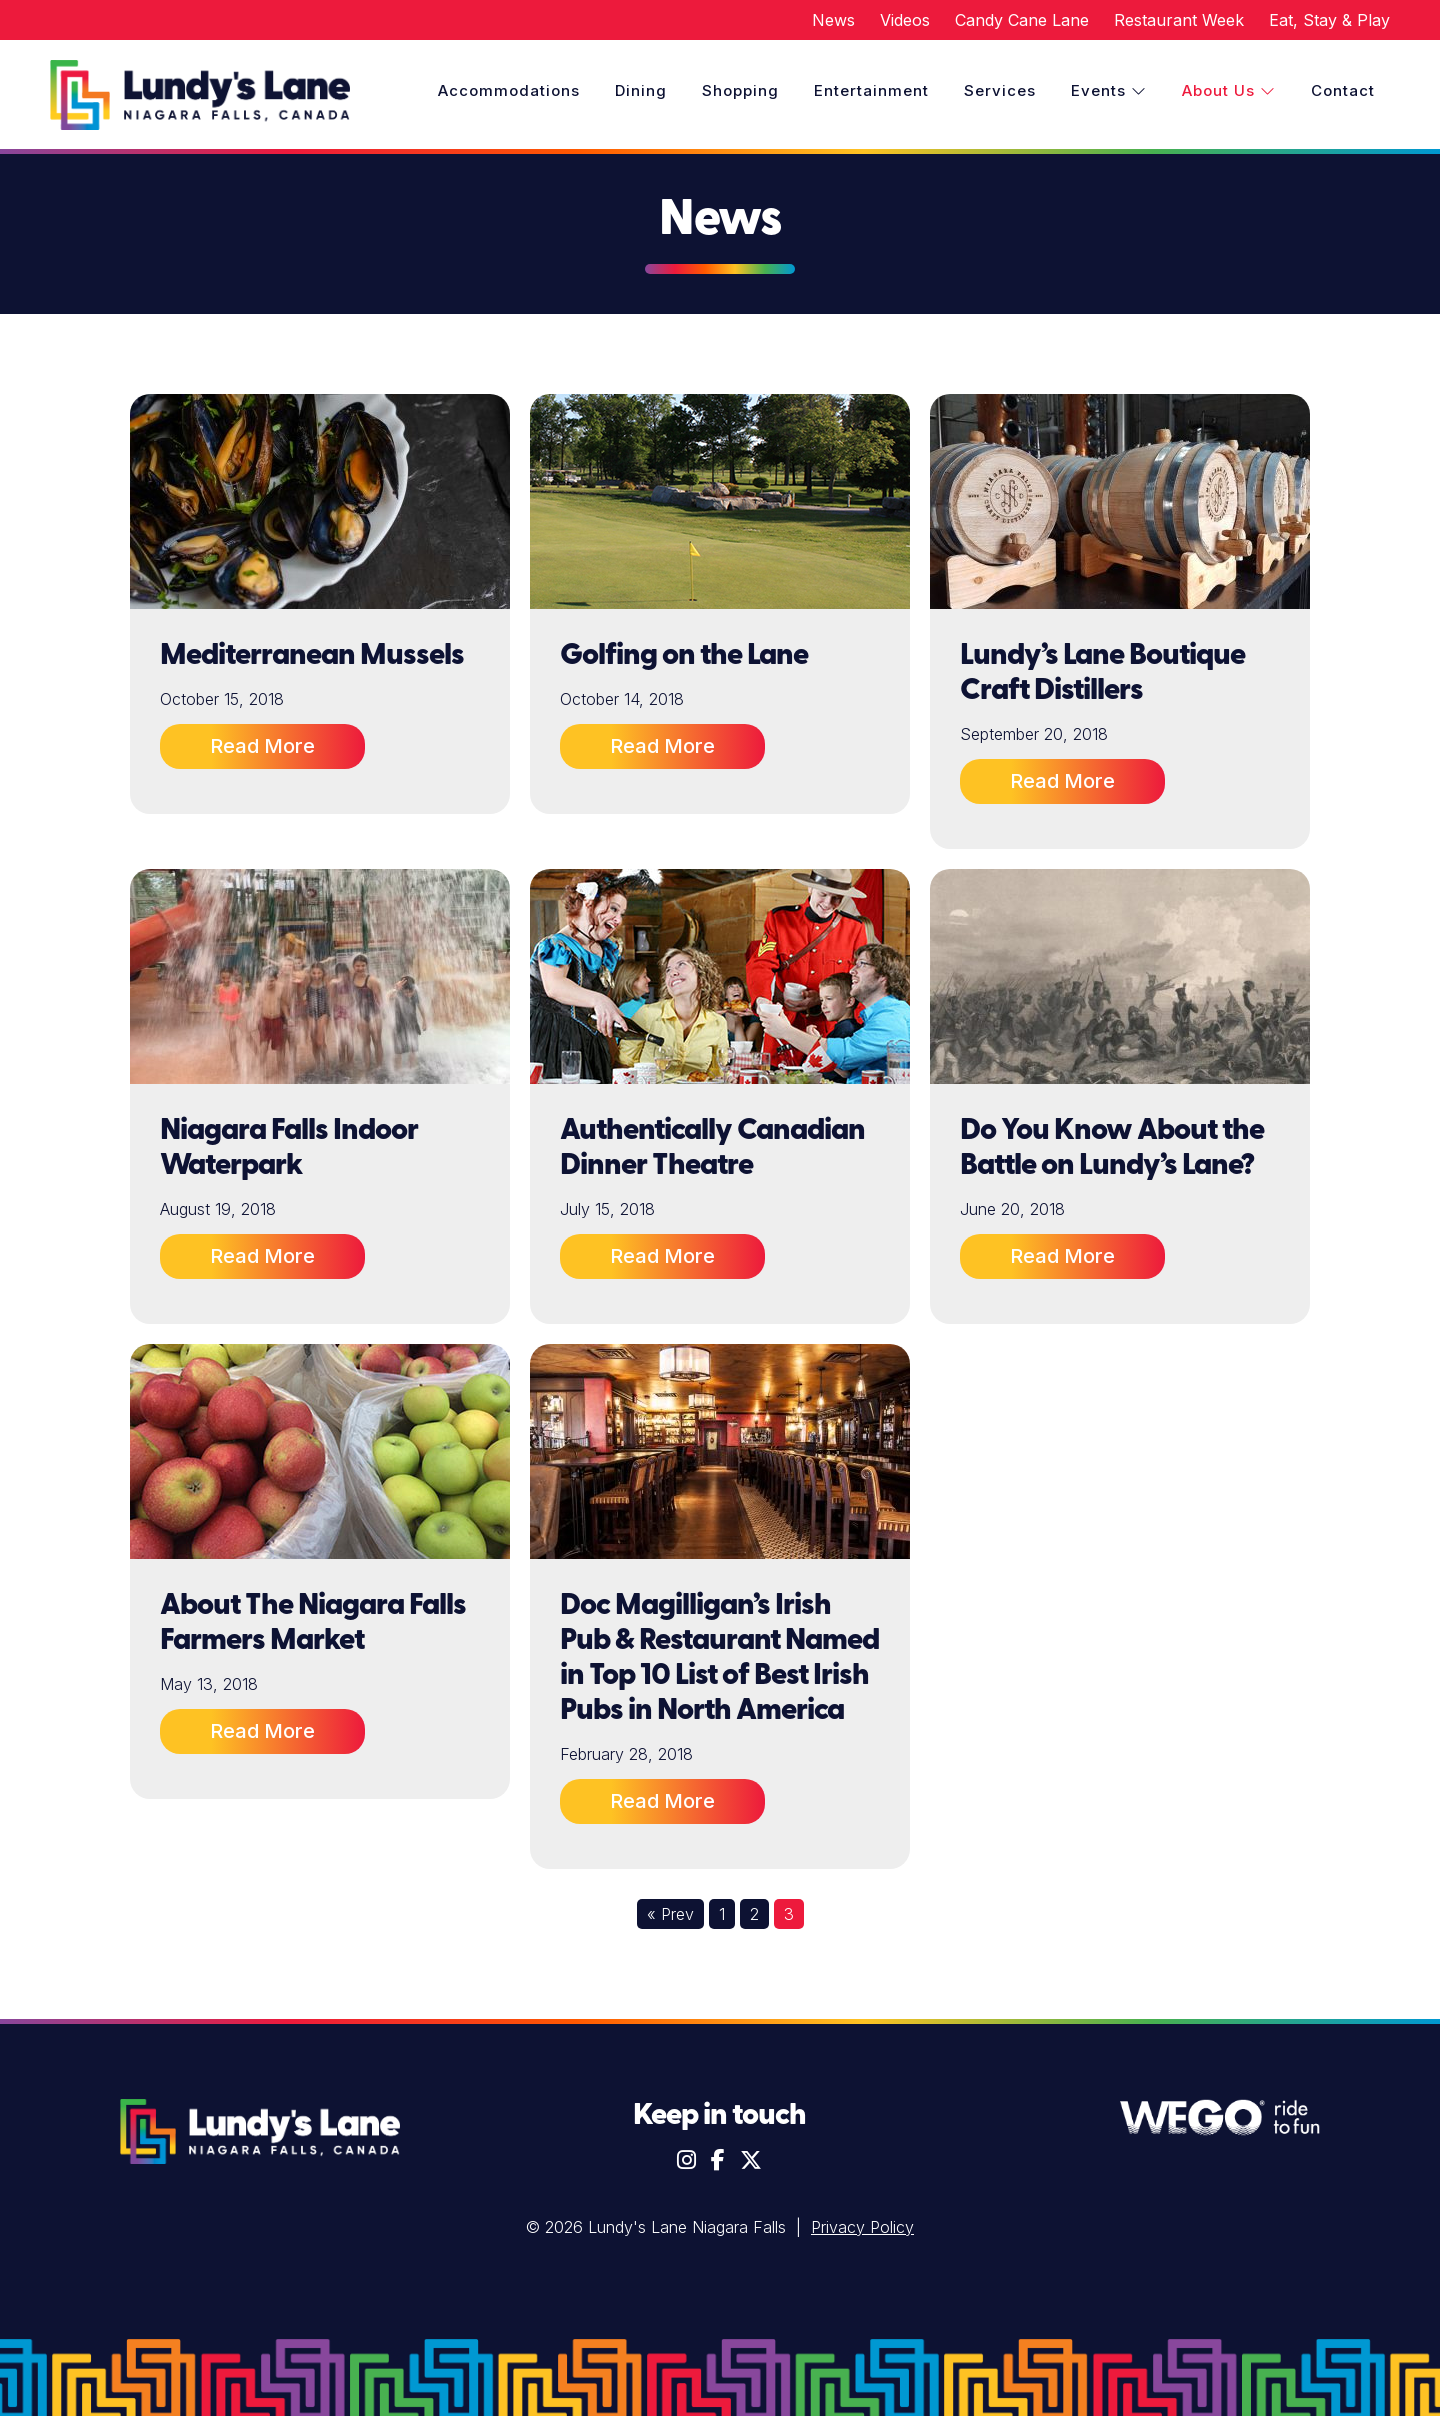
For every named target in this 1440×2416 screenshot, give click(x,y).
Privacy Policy (862, 2227)
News (833, 20)
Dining (641, 90)
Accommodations (509, 90)
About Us (1229, 90)
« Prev (670, 1914)
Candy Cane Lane (1022, 20)
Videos (905, 20)
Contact (1343, 90)
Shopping (740, 90)
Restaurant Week (1179, 20)
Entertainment (871, 90)
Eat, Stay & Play (1329, 20)
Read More (262, 746)
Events (1109, 90)
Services (1000, 90)
